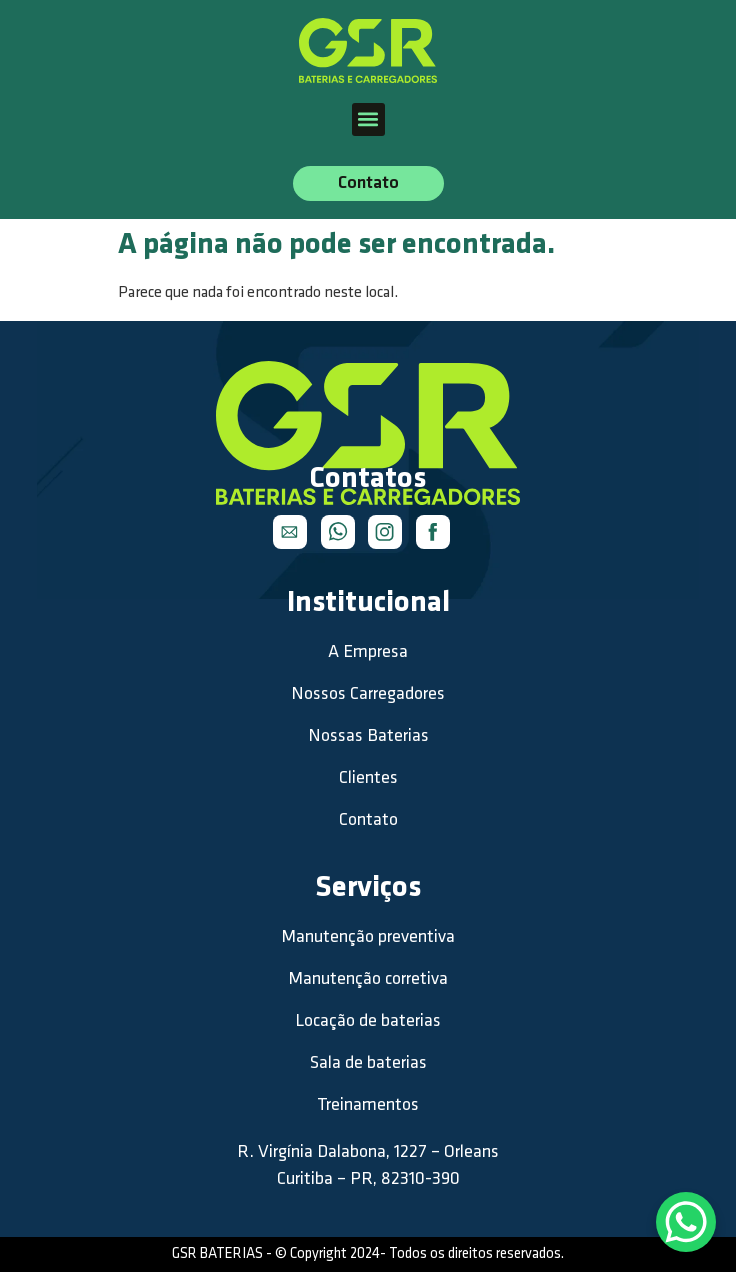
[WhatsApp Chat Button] (686, 1222)
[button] (368, 119)
